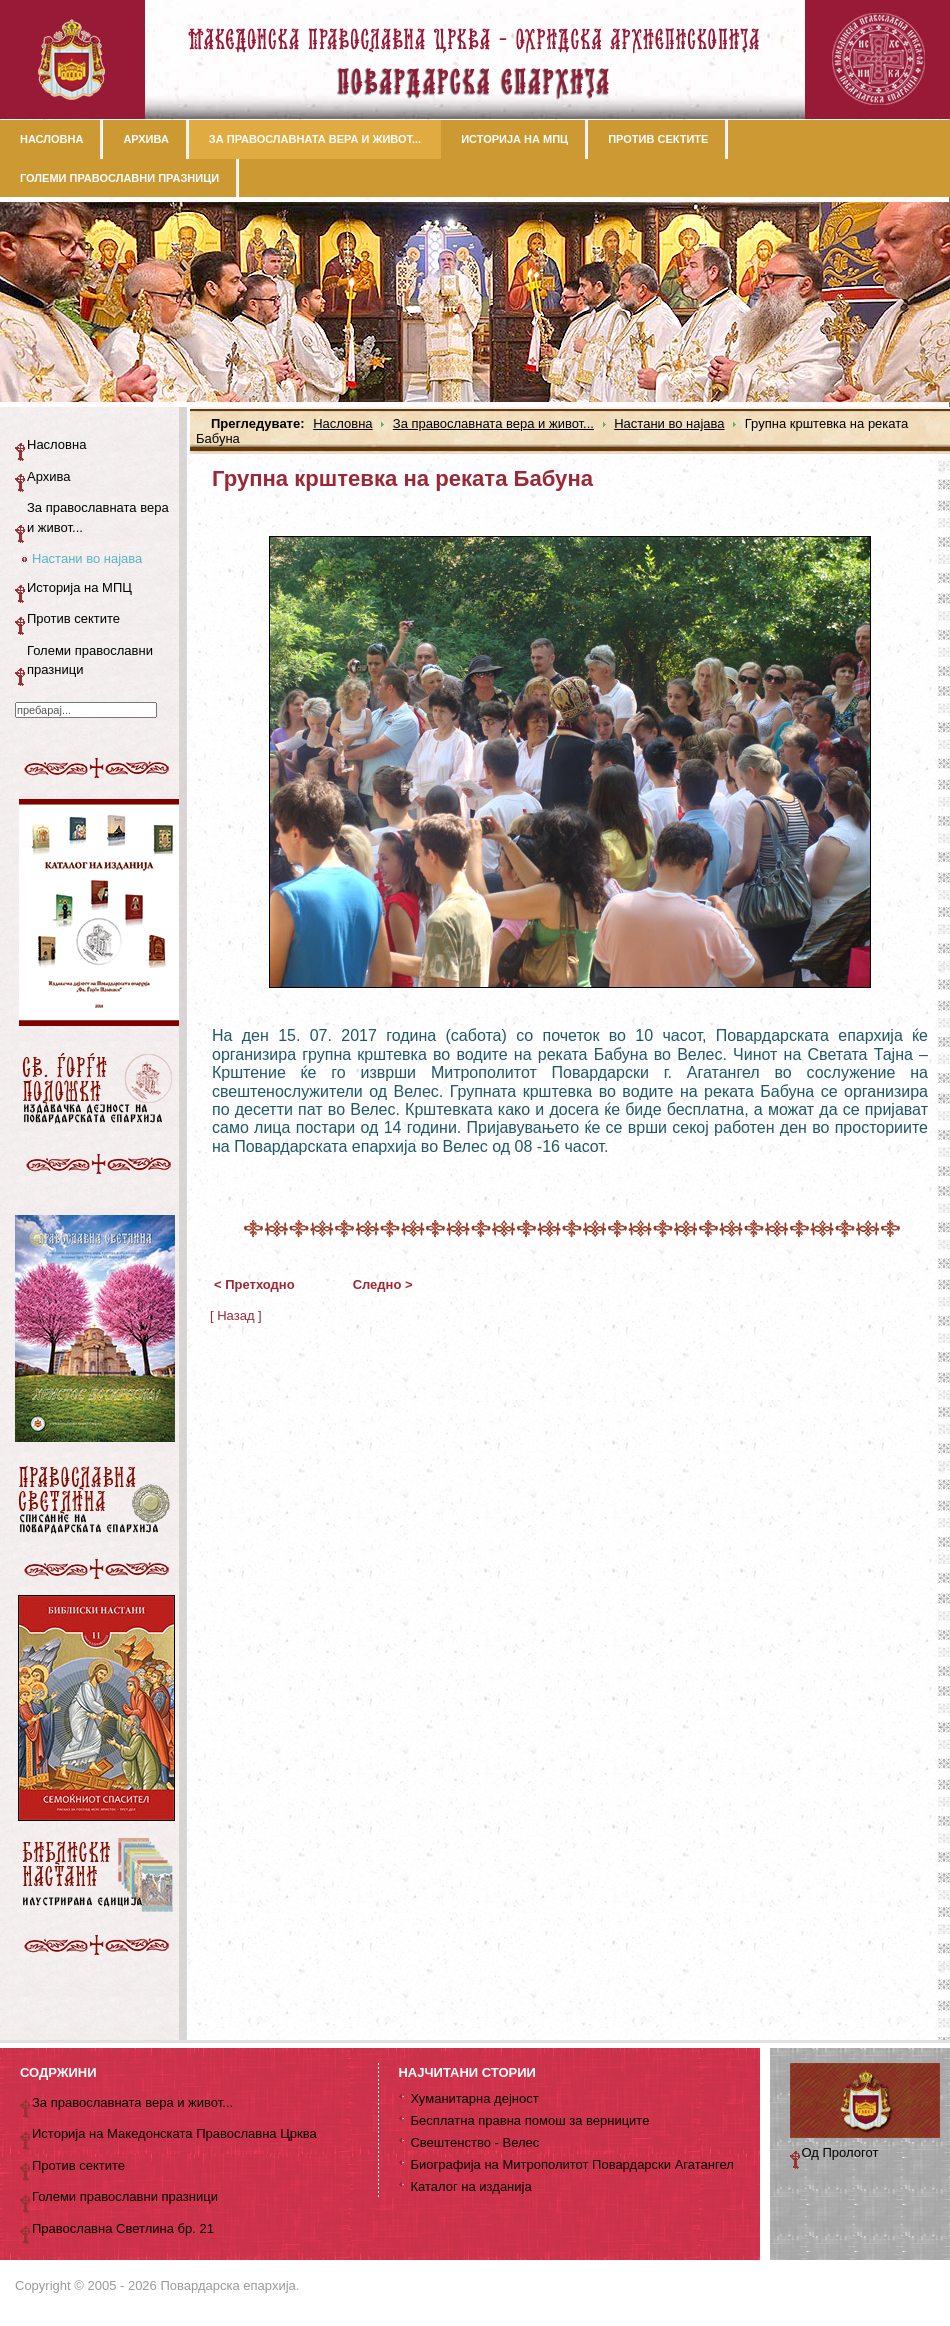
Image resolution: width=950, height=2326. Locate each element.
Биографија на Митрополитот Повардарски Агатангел (571, 2164)
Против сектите (73, 618)
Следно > (383, 1284)
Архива (49, 476)
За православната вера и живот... (493, 423)
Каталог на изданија (470, 2186)
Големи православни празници (90, 660)
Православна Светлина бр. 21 (123, 2228)
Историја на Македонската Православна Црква (174, 2133)
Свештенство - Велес (474, 2142)
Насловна (342, 423)
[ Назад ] (236, 1315)
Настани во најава (669, 423)
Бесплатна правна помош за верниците (529, 2120)
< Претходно (254, 1284)
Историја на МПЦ (79, 587)
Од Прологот (840, 2152)
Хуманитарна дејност (474, 2098)
